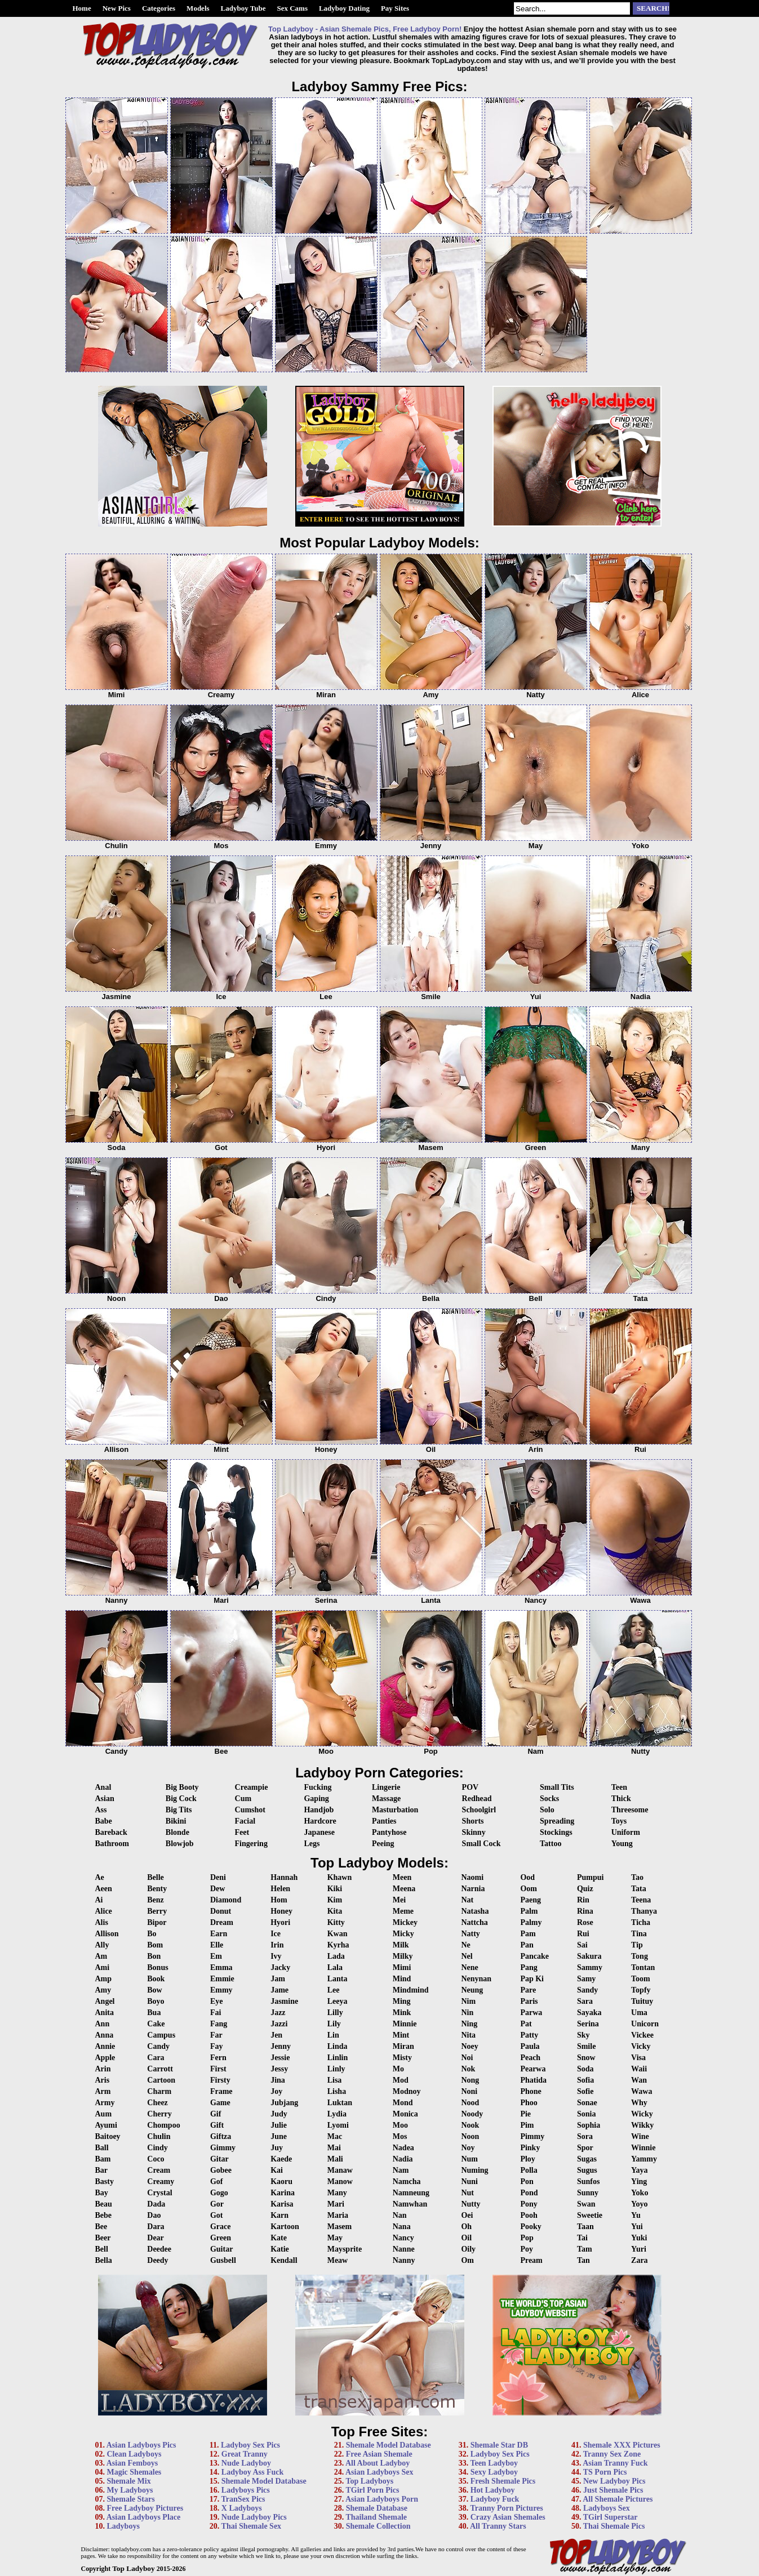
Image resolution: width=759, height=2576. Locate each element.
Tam (584, 2249)
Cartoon (161, 2080)
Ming (402, 2001)
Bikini (176, 1821)
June (278, 2136)
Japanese (319, 1832)
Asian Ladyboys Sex (379, 2472)
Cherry (159, 2114)
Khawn (339, 1877)
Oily (468, 2249)
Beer (103, 2238)
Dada (156, 2204)
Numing (474, 2170)
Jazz (277, 2012)
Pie (525, 2114)
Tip (637, 1945)
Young (622, 1843)
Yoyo (639, 2204)
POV (470, 1787)
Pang (528, 1967)
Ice (275, 1933)
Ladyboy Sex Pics (250, 2445)
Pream (531, 2260)
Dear (155, 2238)
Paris (529, 2001)
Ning (469, 2024)
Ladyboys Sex (606, 2508)
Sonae (587, 2102)
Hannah (284, 1877)
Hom (278, 1900)
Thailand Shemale (376, 2517)
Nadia (403, 2159)
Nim (468, 2001)
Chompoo (163, 2125)
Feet (242, 1832)
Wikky (642, 2125)
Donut (220, 1911)
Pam (527, 1933)
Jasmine (284, 2001)
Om (467, 2260)
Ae (99, 1877)
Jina (277, 2080)
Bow (154, 1990)
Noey (469, 2046)
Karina (282, 2193)
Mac (334, 2136)
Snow (586, 2057)
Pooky (530, 2226)
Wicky (642, 2114)
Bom (155, 1945)
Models (198, 8)
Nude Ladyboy (246, 2463)
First (218, 2069)
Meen (402, 1877)
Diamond (225, 1900)
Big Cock (181, 1798)
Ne (465, 1945)
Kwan (337, 1933)
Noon (470, 2136)
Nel (466, 1956)
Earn (218, 1933)
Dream (221, 1922)
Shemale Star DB (499, 2445)
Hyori (280, 1922)
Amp (103, 1979)
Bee (101, 2226)
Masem (339, 2226)
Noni (469, 2091)
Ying (639, 2181)
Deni (218, 1877)
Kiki (334, 1888)
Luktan (339, 2102)
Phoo (528, 2102)
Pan (526, 1945)
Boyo (155, 2001)
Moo (400, 2125)
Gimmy (223, 2147)
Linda (337, 2046)
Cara (155, 2057)
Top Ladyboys (369, 2481)
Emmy (221, 1990)
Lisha (336, 2091)
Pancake (534, 1956)
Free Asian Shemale (379, 2454)
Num (469, 2159)
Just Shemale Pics (613, 2490)
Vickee (642, 2035)
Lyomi (338, 2125)
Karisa (281, 2204)
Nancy (403, 2238)
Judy (278, 2114)
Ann (102, 2024)
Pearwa (532, 2069)
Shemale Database (376, 2508)
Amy (103, 1990)
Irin (276, 1945)
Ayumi (106, 2125)
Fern (218, 2057)
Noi (467, 2057)
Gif (215, 2114)
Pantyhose (389, 1832)
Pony (528, 2204)
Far (216, 2035)
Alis (101, 1922)
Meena (404, 1888)
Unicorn (645, 2024)
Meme (403, 1911)
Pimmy (532, 2136)
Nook (470, 2125)
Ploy (527, 2159)
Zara (639, 2260)
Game (220, 2102)
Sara (585, 2001)
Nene (469, 1967)
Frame (221, 2091)
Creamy (160, 2181)
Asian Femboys (132, 2463)
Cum (243, 1798)
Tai (582, 2238)
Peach (530, 2057)
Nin (467, 2012)
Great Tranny (244, 2454)
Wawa (641, 2091)
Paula (529, 2046)
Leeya (337, 2001)
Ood (527, 1877)
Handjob (319, 1810)
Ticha (640, 1922)
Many (337, 2193)
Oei (467, 2215)
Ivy (275, 1956)
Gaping (316, 1798)
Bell (101, 2249)
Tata (638, 1888)
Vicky (640, 2046)
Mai (334, 2147)
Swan (586, 2204)
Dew (217, 1888)
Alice (103, 1911)
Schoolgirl (479, 1810)
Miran (403, 2046)
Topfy (641, 1990)
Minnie (405, 2024)
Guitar (221, 2249)
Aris (102, 2080)
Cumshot (250, 1810)
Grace (220, 2226)
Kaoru (281, 2181)
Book (156, 1979)
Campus (161, 2035)
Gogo (219, 2193)
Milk (401, 1945)
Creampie (251, 1787)
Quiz (585, 1888)
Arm (103, 2091)
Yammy (644, 2159)
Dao (154, 2215)
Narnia (473, 1888)
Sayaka (589, 2012)
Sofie (585, 2091)
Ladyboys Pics (245, 2490)
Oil (466, 2238)
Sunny (587, 2193)
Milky (403, 1956)
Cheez (157, 2102)
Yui (637, 2226)
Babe (103, 1821)
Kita (334, 1911)
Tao (637, 1877)
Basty (104, 2181)
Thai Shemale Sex (251, 2526)
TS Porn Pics (605, 2472)
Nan (400, 2215)
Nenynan (476, 1979)
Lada (336, 1956)
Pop (526, 2238)
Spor (585, 2147)
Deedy (157, 2260)
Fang (218, 2024)
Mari (335, 2204)
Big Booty (182, 1787)
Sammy (589, 1967)
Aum (103, 2114)
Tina (639, 1933)
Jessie (280, 2057)
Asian (104, 1798)
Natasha (475, 1911)
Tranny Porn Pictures (506, 2508)
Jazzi (278, 2024)
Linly (336, 2069)
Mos (400, 2136)
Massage (386, 1798)
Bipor (156, 1922)
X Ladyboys (241, 2508)
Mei (399, 1900)
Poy (526, 2249)
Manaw (340, 2170)
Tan (583, 2260)
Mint (401, 2035)
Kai (276, 2170)
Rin (583, 1900)
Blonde (177, 1832)
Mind (402, 1979)
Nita (468, 2035)
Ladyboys (123, 2526)
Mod (401, 2080)
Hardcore (320, 1821)
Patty (529, 2035)
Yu (636, 2215)
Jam (277, 1979)
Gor (217, 2204)
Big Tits (179, 1810)
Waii (639, 2069)
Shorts (473, 1821)
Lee (333, 1990)
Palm (529, 1911)
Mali (335, 2159)
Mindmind (411, 1990)
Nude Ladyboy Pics (254, 2517)
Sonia (586, 2114)
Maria (337, 2215)
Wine (640, 2136)
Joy (276, 2091)
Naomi (472, 1877)
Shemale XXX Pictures (621, 2445)
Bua (154, 2012)
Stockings (556, 1832)
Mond (403, 2102)
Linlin (337, 2057)
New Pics (117, 8)
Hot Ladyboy (493, 2490)
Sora (585, 2136)
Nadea (403, 2147)
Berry (157, 1911)
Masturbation (395, 1810)
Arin (103, 2069)
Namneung (411, 2193)
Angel (105, 2001)
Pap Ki (532, 1979)
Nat (467, 1900)
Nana (402, 2226)
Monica (405, 2114)
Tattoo (550, 1843)
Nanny (404, 2260)
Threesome (630, 1810)
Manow (340, 2181)
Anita (104, 2012)
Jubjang (284, 2102)
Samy (586, 1979)
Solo (547, 1810)
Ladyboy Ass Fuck (252, 2472)
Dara (155, 2226)
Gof (216, 2181)
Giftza (220, 2136)
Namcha (407, 2181)
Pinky (530, 2147)
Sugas (587, 2159)
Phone (530, 2091)
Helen (280, 1888)
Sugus (587, 2170)
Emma (221, 1967)
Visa (638, 2057)
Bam (103, 2159)
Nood (470, 2102)
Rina (585, 1911)
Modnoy (407, 2091)
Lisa (334, 2080)
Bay (101, 2193)
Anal (103, 1787)
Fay (216, 2046)
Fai (215, 2012)
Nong (470, 2080)
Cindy (157, 2147)
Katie (279, 2249)
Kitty (336, 1922)
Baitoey (108, 2136)
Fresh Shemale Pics (503, 2481)
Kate (278, 2238)
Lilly (335, 2012)
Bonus (157, 1967)
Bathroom (112, 1843)
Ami (102, 1967)
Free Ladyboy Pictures (145, 2508)
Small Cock (481, 1843)
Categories (158, 8)
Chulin (158, 2136)
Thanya (644, 1911)
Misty (402, 2057)
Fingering (251, 1843)
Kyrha (338, 1945)
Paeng (530, 1900)
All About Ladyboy (377, 2463)
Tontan (643, 1967)
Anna (104, 2035)
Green (220, 2238)
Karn (279, 2215)
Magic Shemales (134, 2472)
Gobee (221, 2170)
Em (216, 1956)
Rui (583, 1933)
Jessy (279, 2069)
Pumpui (590, 1877)
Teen (619, 1787)
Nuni (469, 2181)
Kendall (283, 2260)
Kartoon (284, 2226)
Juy (276, 2147)
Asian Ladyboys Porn (381, 2499)
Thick (621, 1798)
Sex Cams (292, 8)
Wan (639, 2080)
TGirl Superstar (610, 2517)
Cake (156, 2024)
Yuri (638, 2249)
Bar (101, 2170)
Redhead (477, 1798)
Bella (103, 2260)
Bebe (103, 2215)
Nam (401, 2170)
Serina (588, 2024)
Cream (158, 2170)
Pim (527, 2125)
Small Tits (557, 1787)
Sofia (585, 2080)
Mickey (405, 1922)
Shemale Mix (129, 2481)
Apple (105, 2057)
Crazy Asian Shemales (508, 2517)
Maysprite (344, 2249)
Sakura (589, 1956)
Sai (582, 1945)
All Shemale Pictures (618, 2499)
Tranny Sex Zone (612, 2454)
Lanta (337, 1979)
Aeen (103, 1888)
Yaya (639, 2170)
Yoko (639, 2193)
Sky (583, 2035)
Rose (585, 1922)
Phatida (533, 2080)
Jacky (280, 1967)
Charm (159, 2091)
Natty (470, 1933)
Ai (99, 1900)
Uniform (625, 1832)
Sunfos (588, 2181)
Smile (586, 2046)
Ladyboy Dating (344, 8)
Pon (526, 2181)
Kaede (281, 2159)
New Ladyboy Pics (614, 2481)
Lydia (337, 2114)
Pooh (528, 2215)
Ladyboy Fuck (495, 2499)
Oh (466, 2226)
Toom (640, 1979)
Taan (585, 2226)
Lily (334, 2024)
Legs (311, 1843)
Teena (641, 1900)
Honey (281, 1911)
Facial (245, 1821)
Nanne (404, 2249)
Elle (216, 1945)
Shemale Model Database (264, 2481)
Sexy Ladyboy (494, 2472)
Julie (278, 2125)
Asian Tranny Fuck (615, 2463)
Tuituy (642, 2001)
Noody (472, 2114)
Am (101, 1956)
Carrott (160, 2069)
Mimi (402, 1967)
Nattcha (474, 1922)
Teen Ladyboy (494, 2463)
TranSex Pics (243, 2499)
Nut (467, 2193)
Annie (105, 2046)
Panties (384, 1821)
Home (82, 8)
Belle (155, 1877)
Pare (528, 1990)
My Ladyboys (130, 2490)
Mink (402, 2012)
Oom (528, 1888)
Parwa (531, 2012)
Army (105, 2102)
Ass (101, 1810)
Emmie (222, 1979)
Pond (529, 2193)
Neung (472, 1990)
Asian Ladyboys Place (143, 2517)
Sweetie (589, 2215)
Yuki (639, 2238)
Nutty (470, 2204)
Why (639, 2102)
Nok (468, 2069)
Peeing (383, 1843)
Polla (528, 2170)
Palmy (530, 1922)
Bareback (111, 1832)
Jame (279, 1990)
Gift (217, 2125)
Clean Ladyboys (134, 2454)
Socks (549, 1798)
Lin (333, 2035)
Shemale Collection (378, 2526)
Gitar (219, 2159)
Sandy (587, 1990)
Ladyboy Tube (243, 8)
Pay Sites (395, 8)
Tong (639, 1956)
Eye (216, 2001)
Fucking (317, 1787)
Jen (276, 2035)
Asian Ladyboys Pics (141, 2445)
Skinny (474, 1832)
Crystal (159, 2193)
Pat (525, 2024)
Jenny (280, 2046)
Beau (103, 2204)
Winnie (643, 2147)
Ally (102, 1945)
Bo (151, 1933)
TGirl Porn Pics (372, 2490)
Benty (157, 1888)
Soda (585, 2069)
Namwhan (410, 2204)
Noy (467, 2147)
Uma (639, 2012)
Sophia (588, 2125)
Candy (158, 2046)
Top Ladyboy (133, 2568)
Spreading (557, 1821)
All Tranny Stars (498, 2526)
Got (216, 2215)
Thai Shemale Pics (614, 2526)
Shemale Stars (131, 2499)
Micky (403, 1933)
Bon (154, 1956)
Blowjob (180, 1843)
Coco (155, 2159)
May (335, 2238)
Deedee (159, 2249)
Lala (335, 1967)
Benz (155, 1900)
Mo (398, 2069)
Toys (619, 1821)
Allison (107, 1933)
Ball (102, 2147)
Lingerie (386, 1787)
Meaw (337, 2260)
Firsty (220, 2080)
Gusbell (223, 2260)
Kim (334, 1900)
